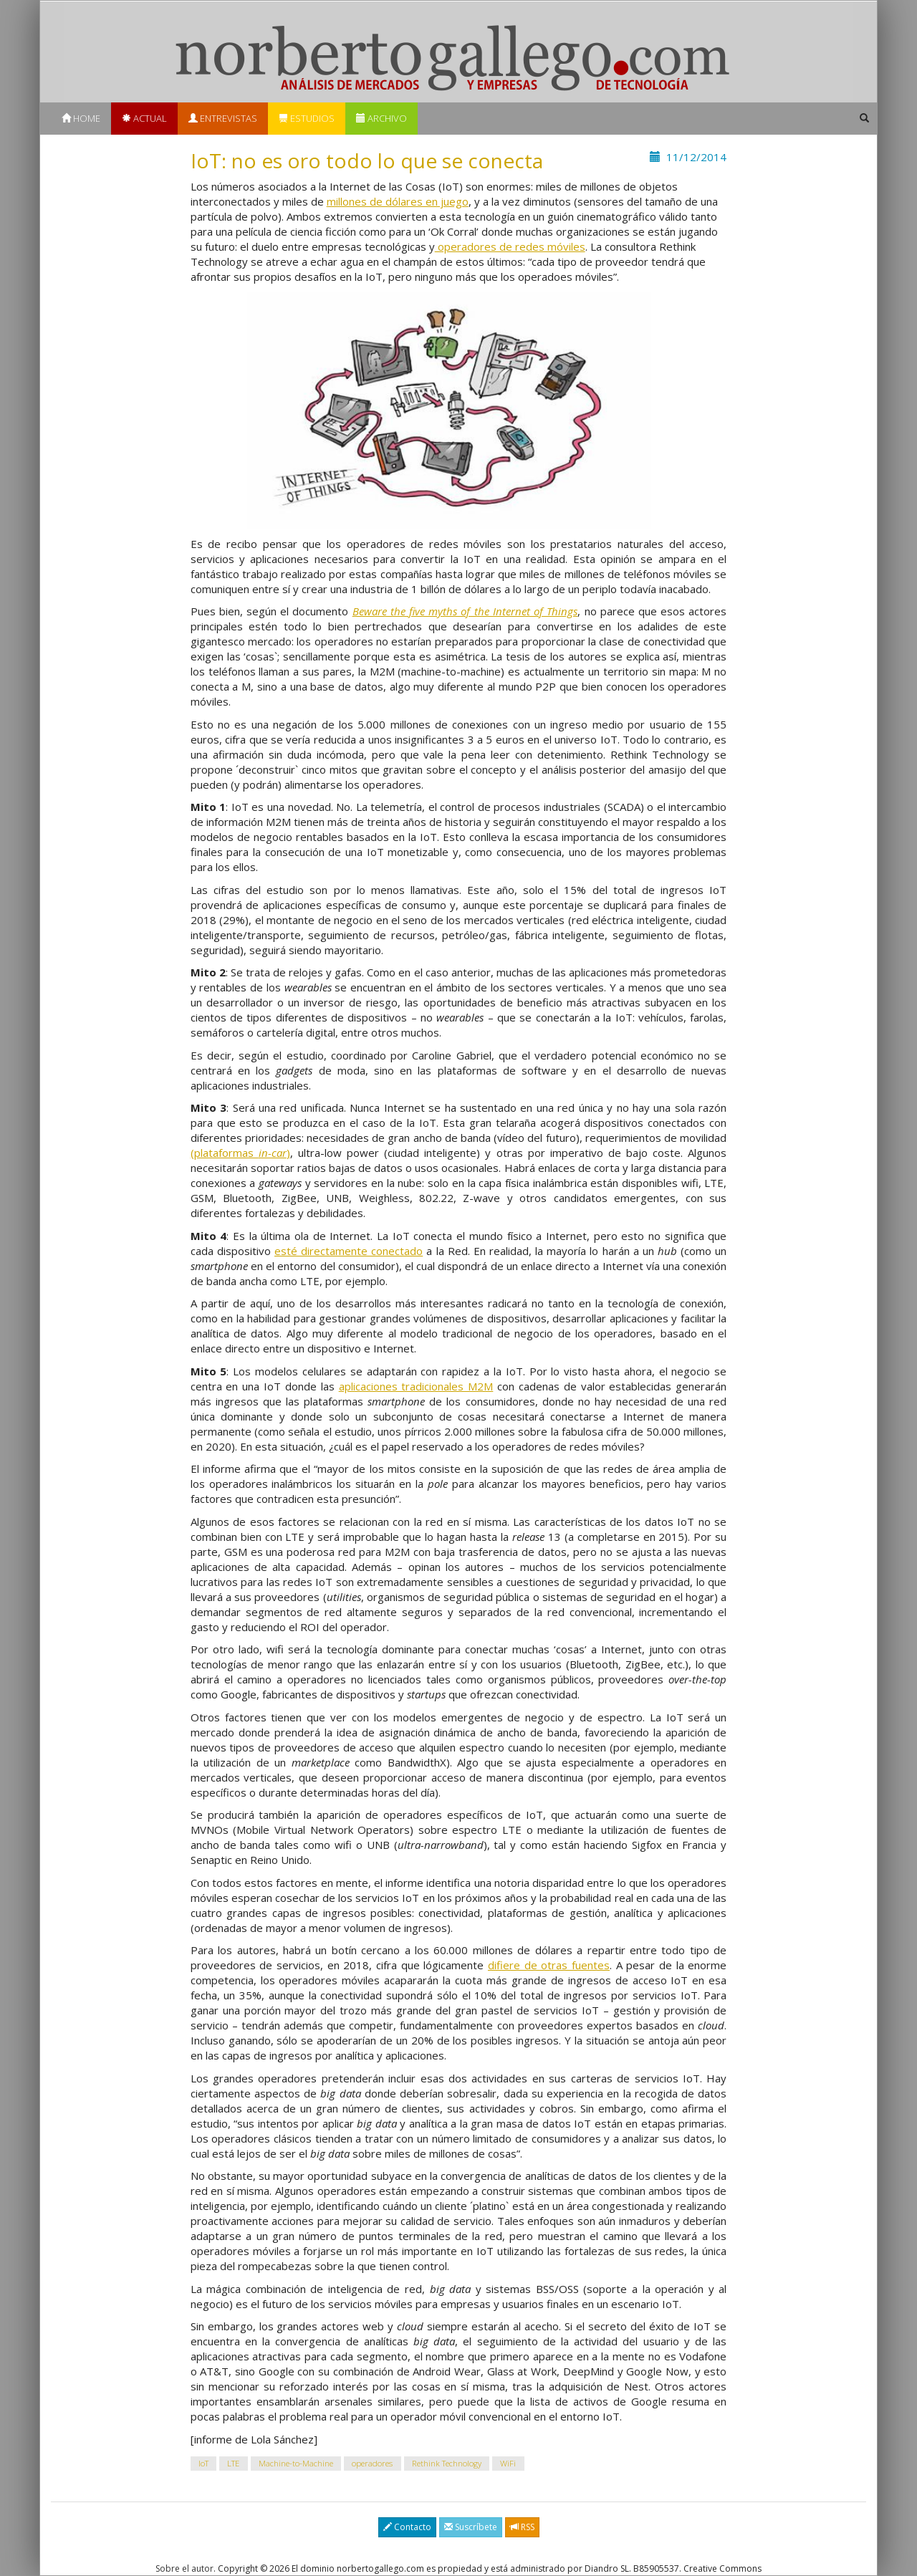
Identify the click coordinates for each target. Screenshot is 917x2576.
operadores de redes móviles (510, 246)
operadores (372, 2463)
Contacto (407, 2527)
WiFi (508, 2463)
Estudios (307, 118)
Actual (144, 118)
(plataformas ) (240, 1152)
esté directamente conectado (348, 1251)
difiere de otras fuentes (549, 1965)
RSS (522, 2527)
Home (81, 118)
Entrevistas (222, 118)
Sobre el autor (184, 2568)
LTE (233, 2463)
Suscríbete (470, 2527)
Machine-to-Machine (296, 2463)
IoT (203, 2463)
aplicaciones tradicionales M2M (416, 1386)
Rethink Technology (446, 2463)
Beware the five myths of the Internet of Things (465, 611)
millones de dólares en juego (398, 201)
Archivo (381, 118)
